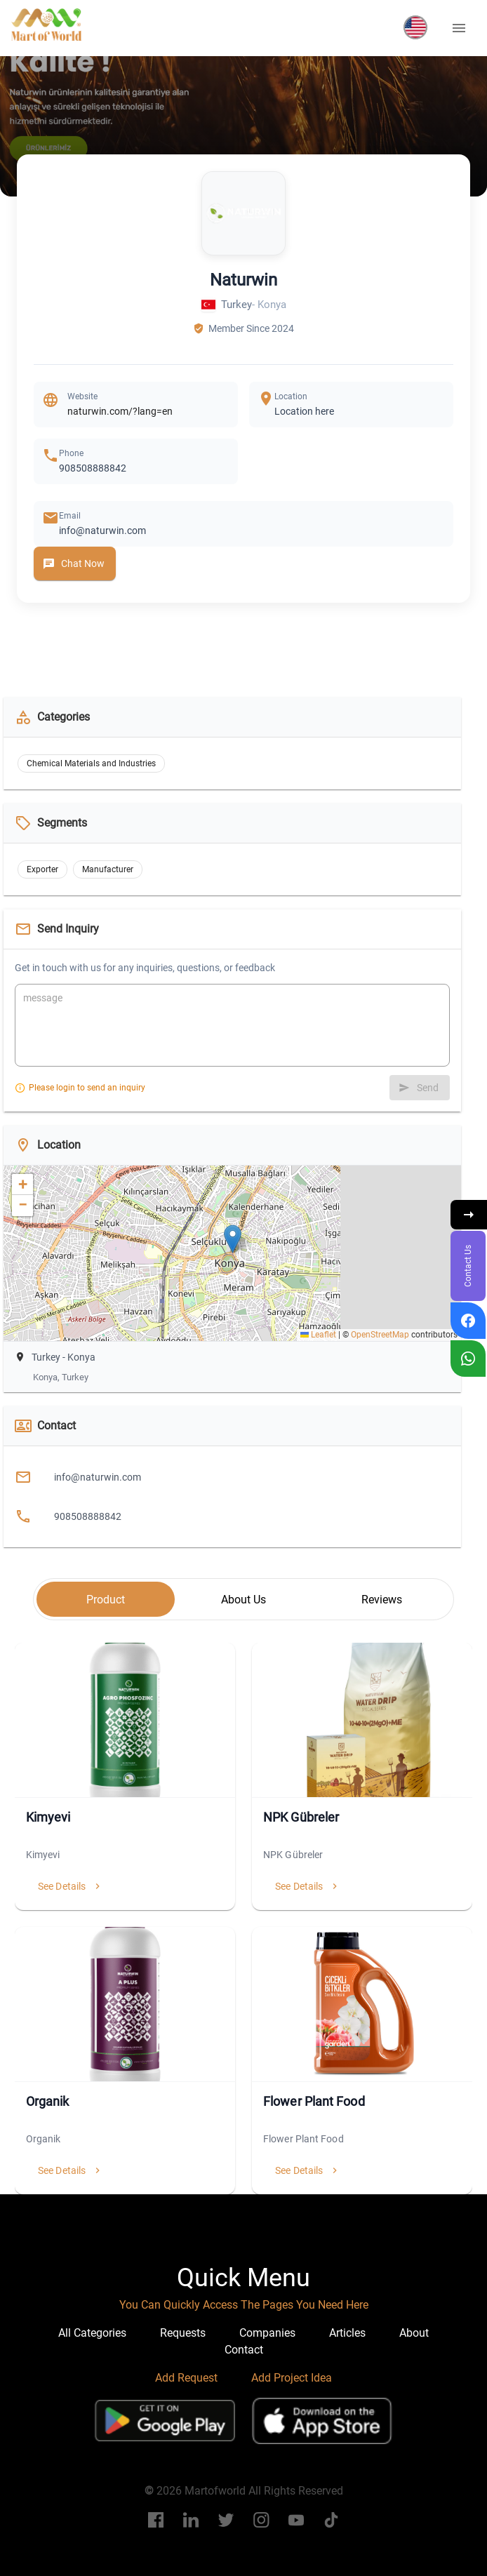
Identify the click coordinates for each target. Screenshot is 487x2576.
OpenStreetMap (380, 1335)
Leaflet (318, 1335)
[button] (415, 27)
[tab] (105, 1599)
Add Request (186, 2377)
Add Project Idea (291, 2377)
